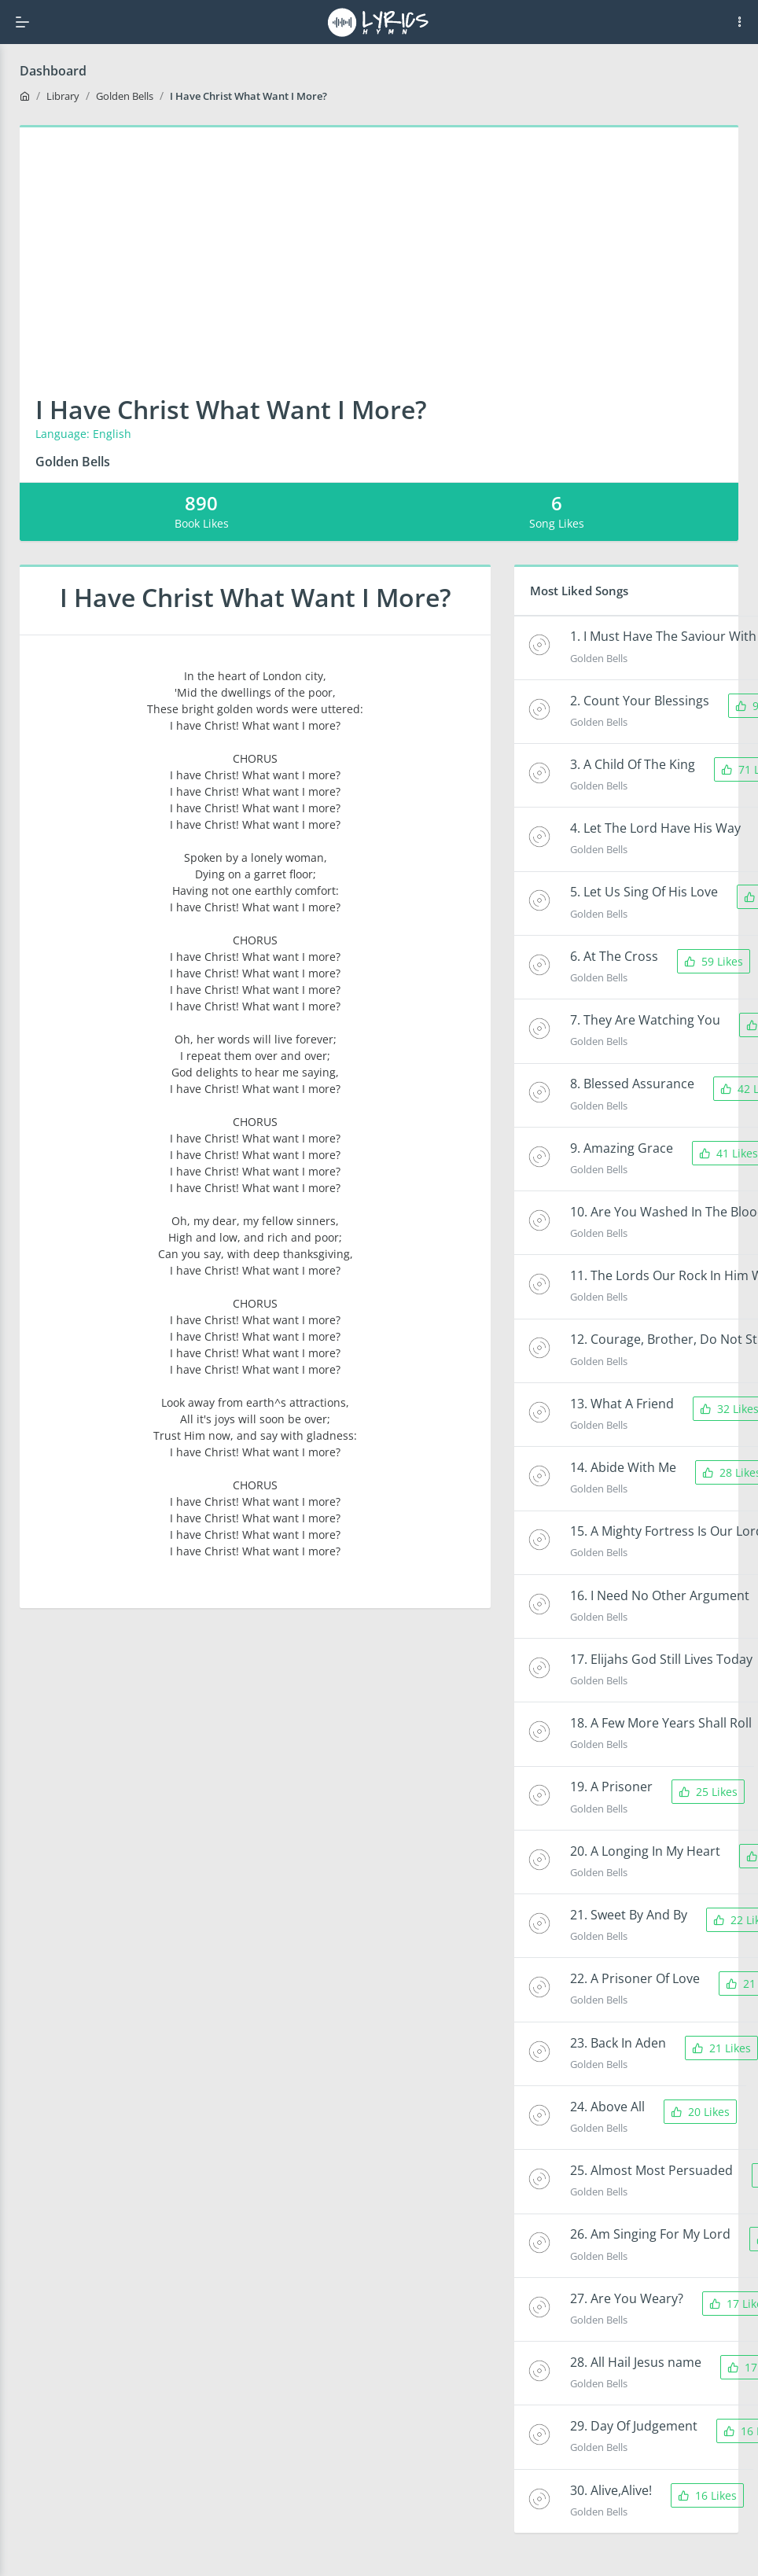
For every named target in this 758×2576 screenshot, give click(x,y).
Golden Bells (124, 96)
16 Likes (707, 2495)
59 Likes (713, 961)
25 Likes (708, 1791)
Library (62, 96)
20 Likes (700, 2111)
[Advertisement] (379, 245)
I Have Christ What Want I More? (248, 96)
